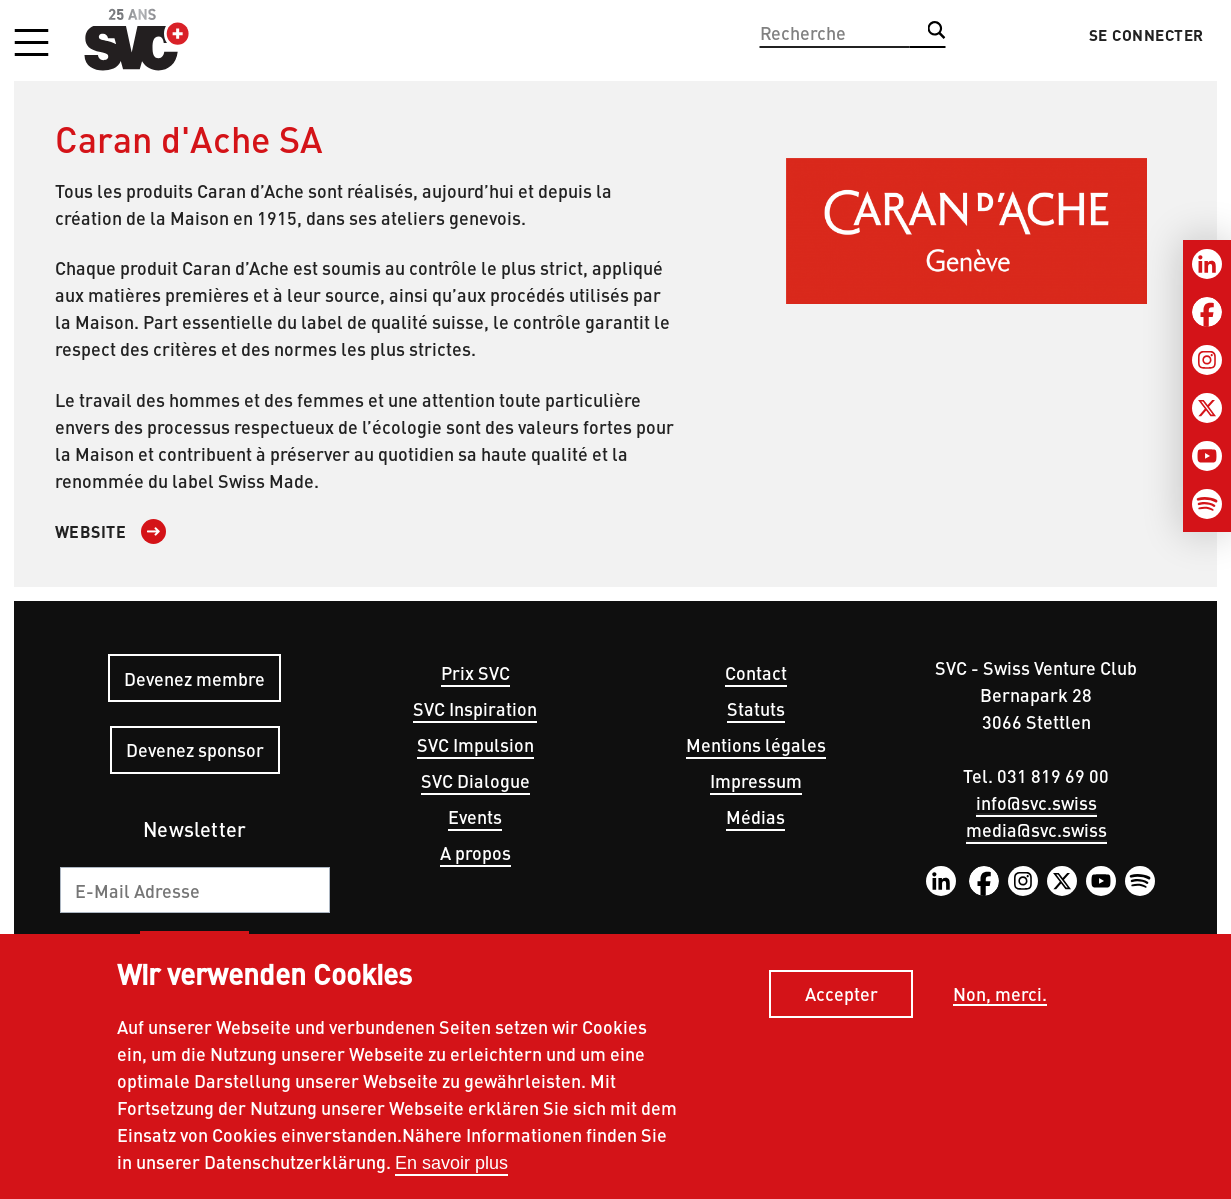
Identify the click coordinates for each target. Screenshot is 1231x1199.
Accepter (841, 1000)
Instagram (1023, 881)
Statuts (756, 708)
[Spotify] (1207, 504)
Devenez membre (194, 678)
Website (91, 531)
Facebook (984, 881)
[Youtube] (1207, 456)
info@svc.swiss (1036, 802)
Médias (755, 816)
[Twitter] (1207, 408)
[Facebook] (1207, 312)
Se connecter (1146, 35)
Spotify (1140, 881)
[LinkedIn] (1207, 264)
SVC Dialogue (475, 780)
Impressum (756, 780)
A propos (475, 852)
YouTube (1101, 881)
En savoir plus (451, 1169)
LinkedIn (941, 881)
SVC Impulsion (475, 744)
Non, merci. (1000, 1000)
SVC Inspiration (475, 708)
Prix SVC (475, 672)
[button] (31, 44)
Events (475, 816)
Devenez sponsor (195, 749)
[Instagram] (1207, 360)
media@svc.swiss (1036, 829)
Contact (756, 672)
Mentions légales (756, 744)
